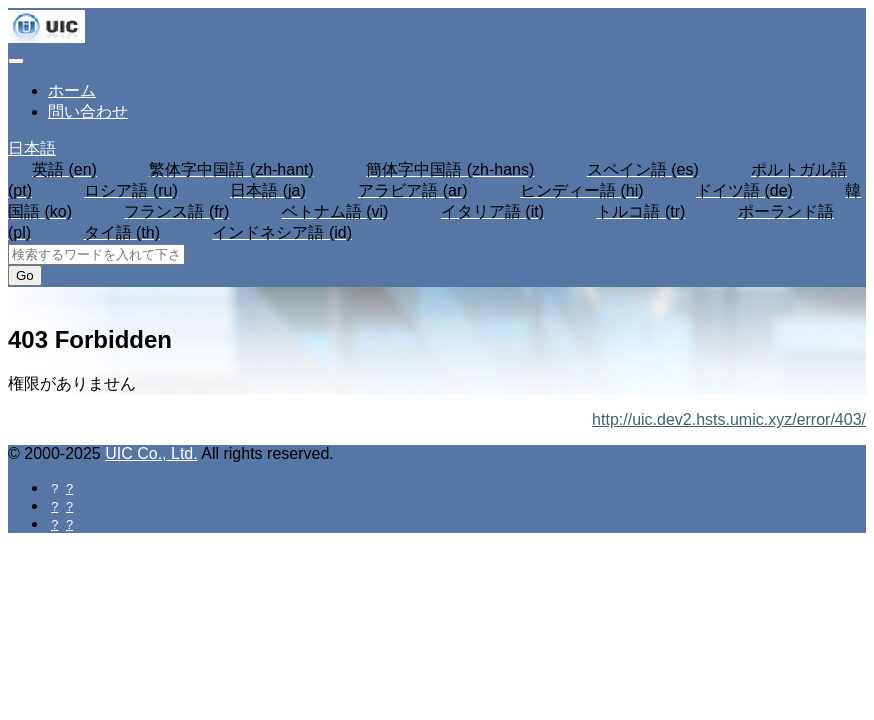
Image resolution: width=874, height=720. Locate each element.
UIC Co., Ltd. (151, 453)
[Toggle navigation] (16, 61)
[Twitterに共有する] (68, 505)
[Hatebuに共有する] (68, 523)
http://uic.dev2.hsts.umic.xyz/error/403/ (729, 419)
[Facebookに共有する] (68, 487)
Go (25, 275)
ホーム (72, 90)
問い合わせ (88, 111)
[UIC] (46, 37)
